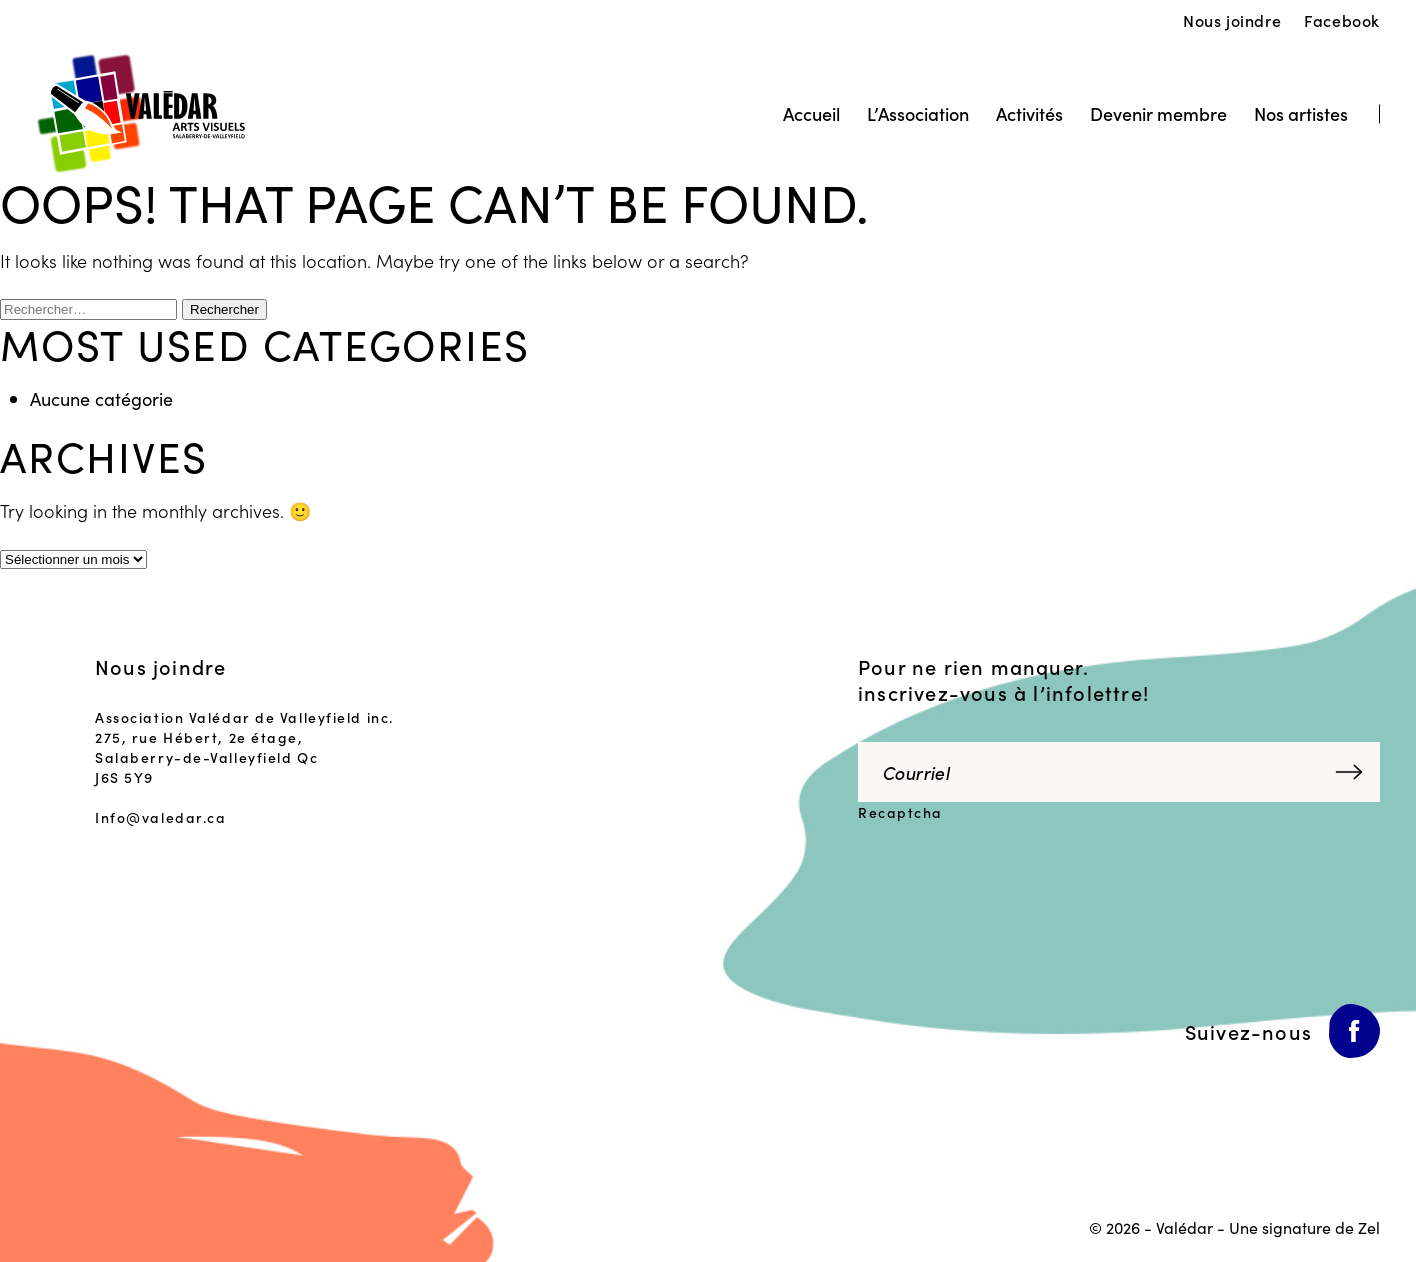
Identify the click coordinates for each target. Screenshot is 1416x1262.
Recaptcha (900, 812)
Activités (1029, 113)
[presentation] (995, 877)
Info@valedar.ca (160, 817)
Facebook (1342, 20)
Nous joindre (1232, 20)
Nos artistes (1301, 113)
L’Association (918, 113)
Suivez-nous (1248, 1031)
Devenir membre (1158, 113)
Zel (1369, 1227)
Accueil (811, 113)
